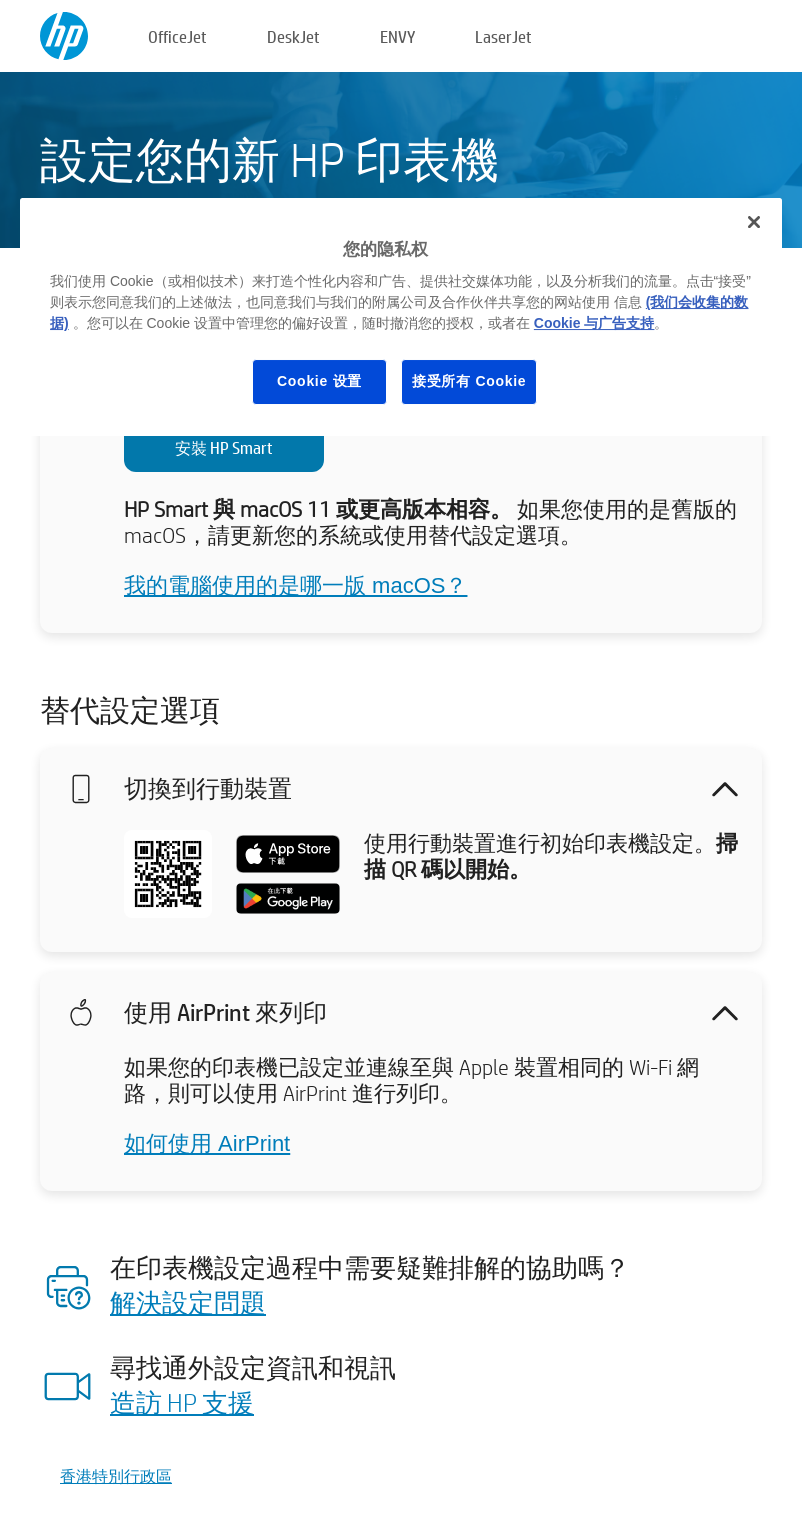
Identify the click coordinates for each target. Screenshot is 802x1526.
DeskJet (293, 36)
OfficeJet (177, 36)
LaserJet (503, 36)
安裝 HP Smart (224, 447)
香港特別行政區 (116, 1475)
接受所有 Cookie (469, 381)
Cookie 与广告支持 (594, 323)
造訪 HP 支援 (182, 1402)
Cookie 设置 (319, 381)
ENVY (397, 36)
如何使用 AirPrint (207, 1143)
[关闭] (754, 222)
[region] (401, 317)
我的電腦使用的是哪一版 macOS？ (295, 585)
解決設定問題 (188, 1302)
